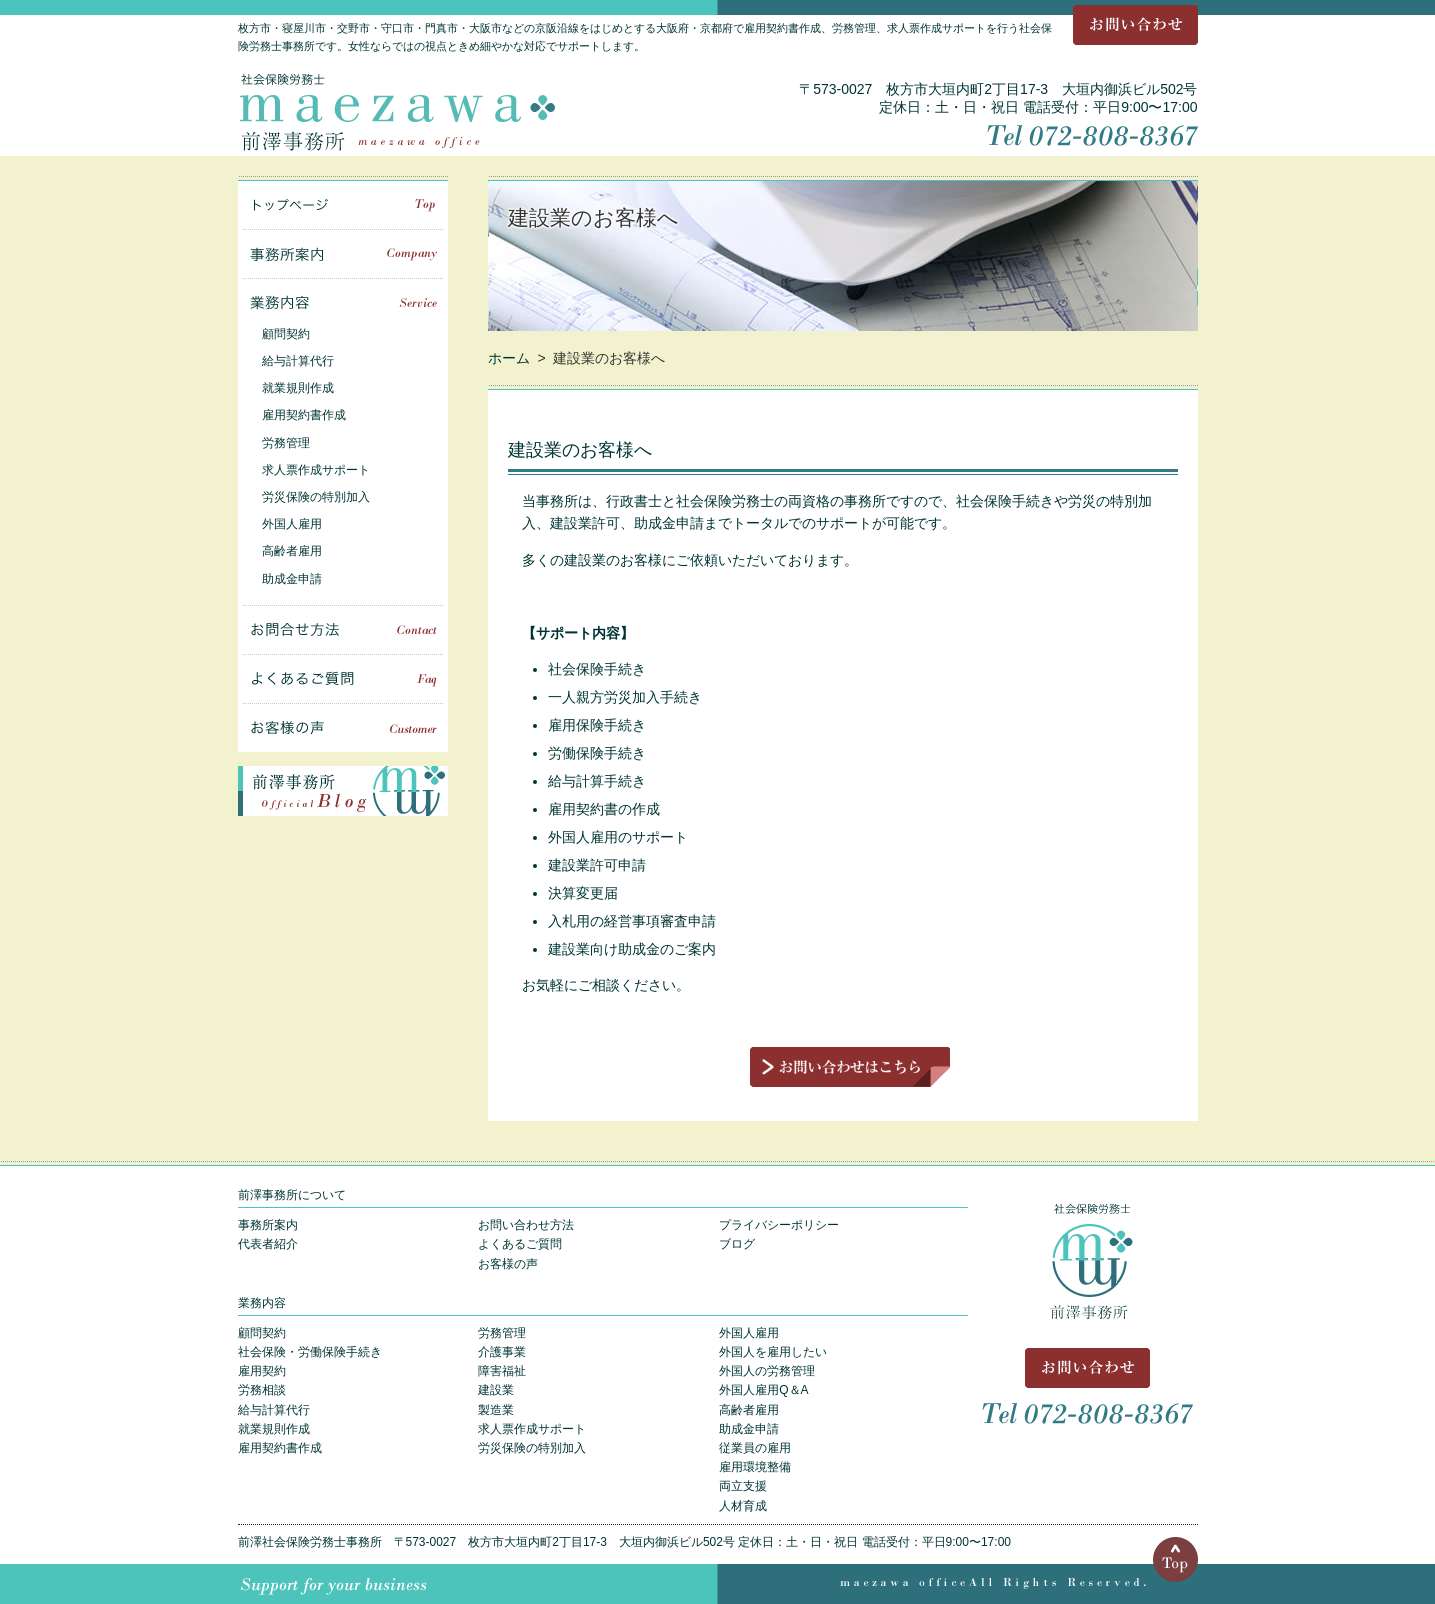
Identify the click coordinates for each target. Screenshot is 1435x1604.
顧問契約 (286, 334)
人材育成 (743, 1506)
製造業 (496, 1410)
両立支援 (743, 1486)
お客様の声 (343, 728)
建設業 (496, 1390)
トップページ (343, 205)
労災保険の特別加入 (316, 497)
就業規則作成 (298, 388)
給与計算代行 (298, 361)
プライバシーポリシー (779, 1225)
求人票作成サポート (316, 470)
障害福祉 (502, 1371)
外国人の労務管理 (767, 1371)
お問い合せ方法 (343, 630)
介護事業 (502, 1352)
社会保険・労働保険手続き (310, 1352)
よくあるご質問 (343, 679)
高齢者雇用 (292, 551)
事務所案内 (343, 254)
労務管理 (286, 443)
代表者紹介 (268, 1244)
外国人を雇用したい (773, 1352)
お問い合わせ (1135, 25)
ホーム (509, 358)
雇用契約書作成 (304, 415)
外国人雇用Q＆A (763, 1390)
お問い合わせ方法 (526, 1225)
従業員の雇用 (755, 1448)
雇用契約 (262, 1371)
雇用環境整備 (755, 1467)
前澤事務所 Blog (343, 791)
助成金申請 (292, 579)
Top (1175, 1559)
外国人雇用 (292, 524)
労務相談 (262, 1390)
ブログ (737, 1244)
